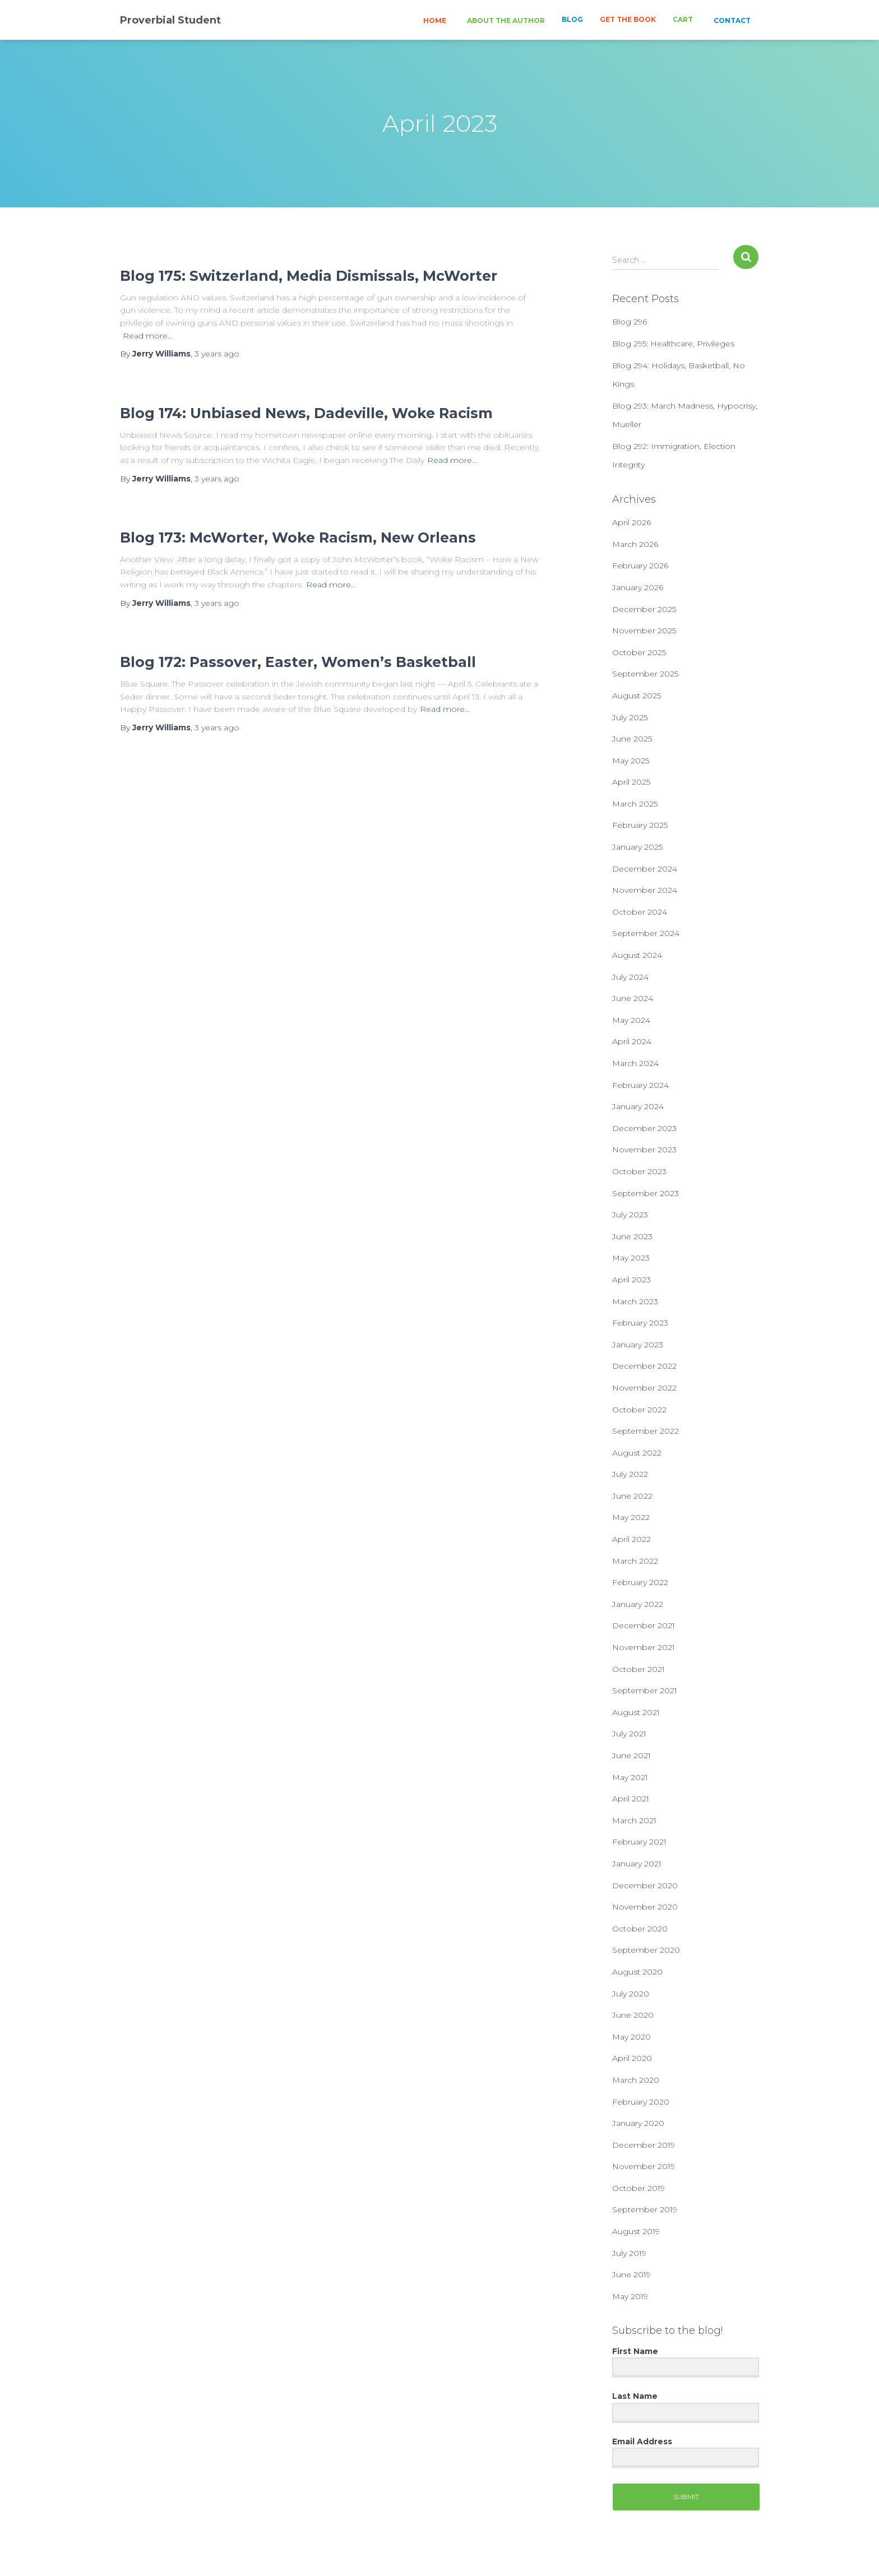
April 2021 (630, 1799)
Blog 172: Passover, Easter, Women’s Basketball (298, 662)
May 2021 (630, 1777)
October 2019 (638, 2188)
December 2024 (644, 869)
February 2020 (640, 2102)
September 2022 (645, 1431)
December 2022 (644, 1366)
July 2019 (629, 2253)
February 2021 (639, 1842)
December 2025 (644, 609)
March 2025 (635, 804)
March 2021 (634, 1820)
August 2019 (636, 2231)
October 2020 (640, 1929)
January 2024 (638, 1106)
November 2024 (644, 890)
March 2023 (635, 1301)
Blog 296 (629, 322)
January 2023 (637, 1345)
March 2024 (635, 1063)
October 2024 (639, 912)
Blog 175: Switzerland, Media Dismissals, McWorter (308, 275)
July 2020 (630, 1994)
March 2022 (635, 1561)
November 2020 (645, 1907)
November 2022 (644, 1388)
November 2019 (643, 2166)
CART (683, 19)
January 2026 (637, 587)
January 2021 (636, 1864)
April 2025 (631, 782)
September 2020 (646, 1950)
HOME (434, 20)
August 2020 (637, 1972)
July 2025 (629, 717)
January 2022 (637, 1604)
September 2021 (644, 1690)
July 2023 (630, 1215)
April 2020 (632, 2058)
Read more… (148, 336)
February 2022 (640, 1582)
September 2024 (645, 933)
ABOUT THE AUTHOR (505, 20)
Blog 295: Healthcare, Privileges (673, 344)
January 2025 (637, 847)
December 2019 (643, 2145)
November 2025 (644, 631)
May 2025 (630, 761)
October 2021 (638, 1669)
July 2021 (629, 1734)
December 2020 (645, 1885)
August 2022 (636, 1453)
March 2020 (635, 2080)
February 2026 (640, 565)
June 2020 (633, 2015)
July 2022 (630, 1474)
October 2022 (639, 1410)
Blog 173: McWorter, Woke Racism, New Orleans (298, 537)
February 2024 (640, 1085)
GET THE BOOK (628, 19)
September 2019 (644, 2209)
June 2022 (632, 1496)
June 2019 (631, 2274)
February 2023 (640, 1323)
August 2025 (636, 696)
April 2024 (631, 1041)
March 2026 (635, 544)
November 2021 (643, 1647)
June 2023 (632, 1236)
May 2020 (631, 2037)
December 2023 (644, 1128)
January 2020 (638, 2123)
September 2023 (645, 1193)
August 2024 (637, 955)
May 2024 (631, 1020)
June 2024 (632, 998)
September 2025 (645, 674)
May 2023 (631, 1258)
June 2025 (632, 739)
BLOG (572, 19)
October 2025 (639, 652)
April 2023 (631, 1280)
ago (217, 354)
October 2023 (639, 1171)
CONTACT (731, 20)
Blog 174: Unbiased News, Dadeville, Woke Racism (306, 413)
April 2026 (631, 522)
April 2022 (631, 1539)
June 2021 (631, 1755)
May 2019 (630, 2296)
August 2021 (636, 1712)
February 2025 (640, 825)
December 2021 (643, 1625)
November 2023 (644, 1150)
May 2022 (631, 1517)
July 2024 (630, 977)
